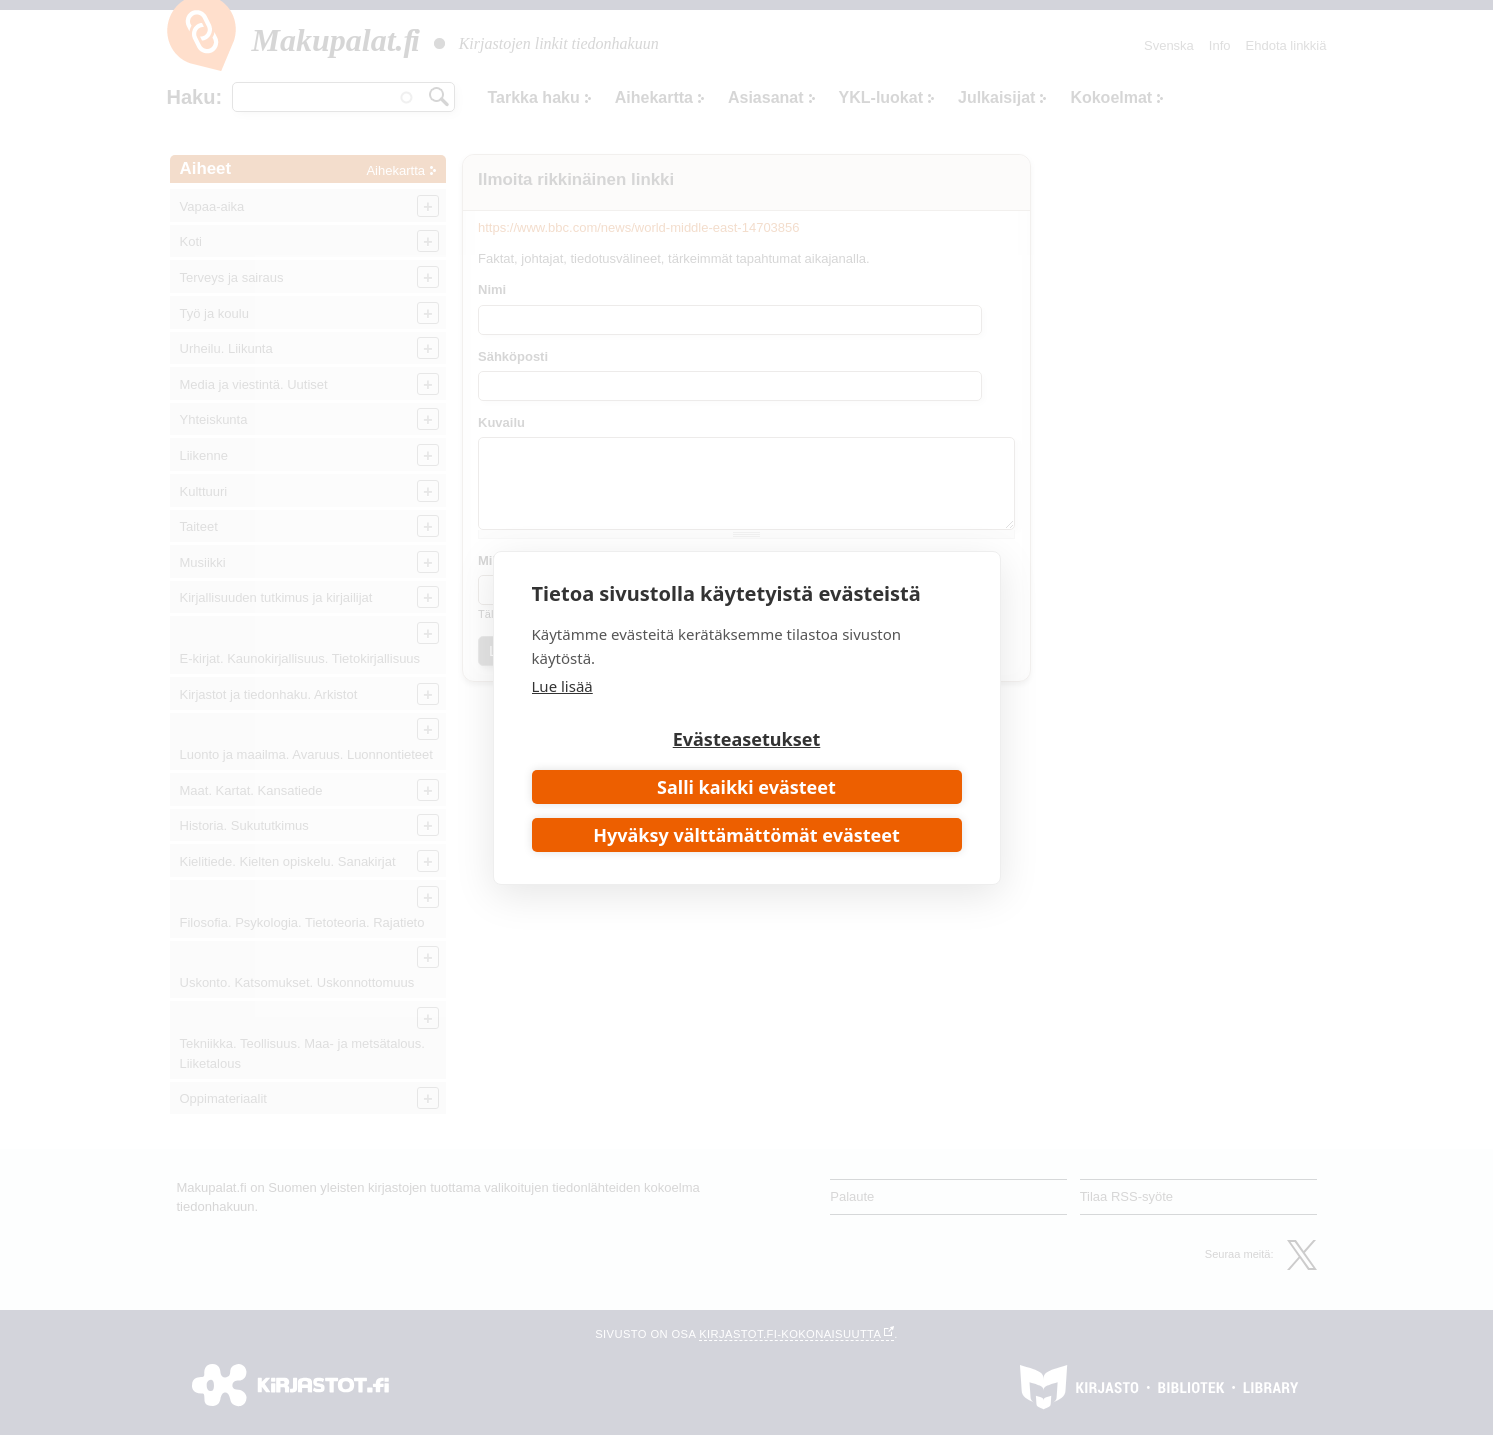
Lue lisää (562, 686)
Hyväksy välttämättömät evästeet (746, 835)
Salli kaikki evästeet (746, 787)
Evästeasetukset (747, 739)
